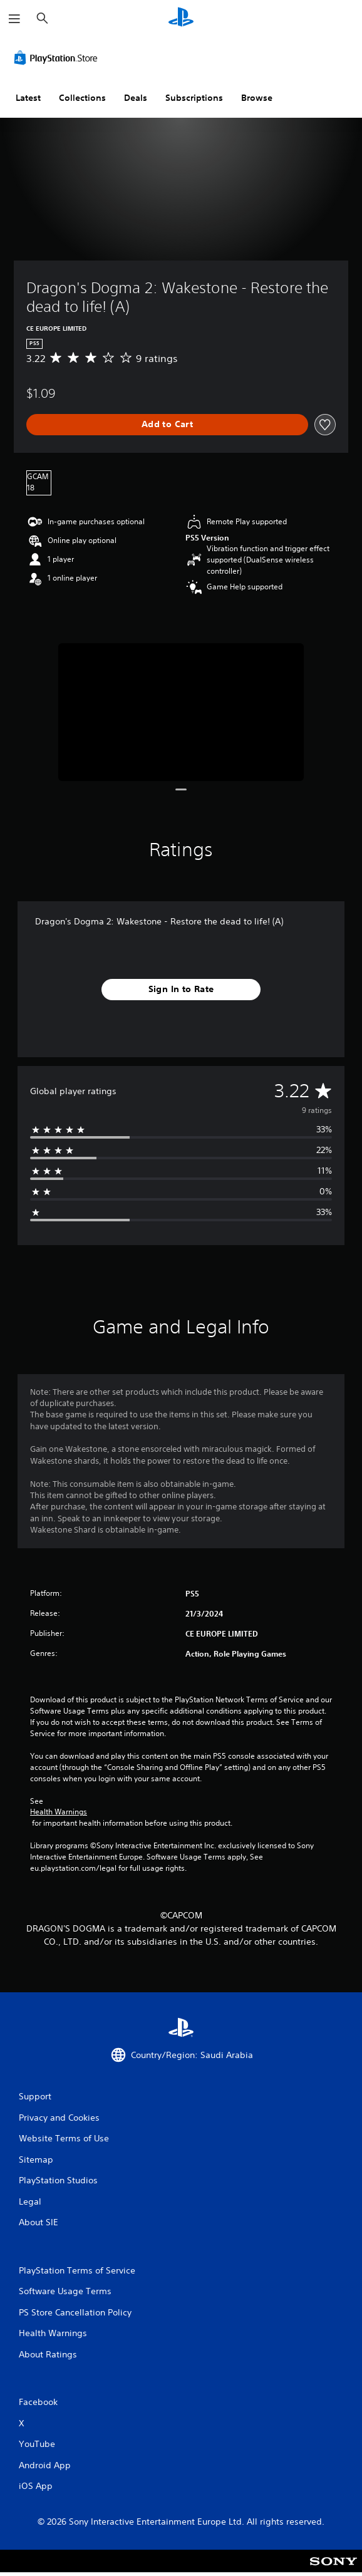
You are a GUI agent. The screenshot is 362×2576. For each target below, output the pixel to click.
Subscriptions (194, 97)
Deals (135, 97)
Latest (28, 97)
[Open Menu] (14, 19)
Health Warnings (58, 1812)
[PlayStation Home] (181, 18)
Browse (256, 97)
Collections (82, 97)
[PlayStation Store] (58, 58)
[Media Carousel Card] (181, 712)
